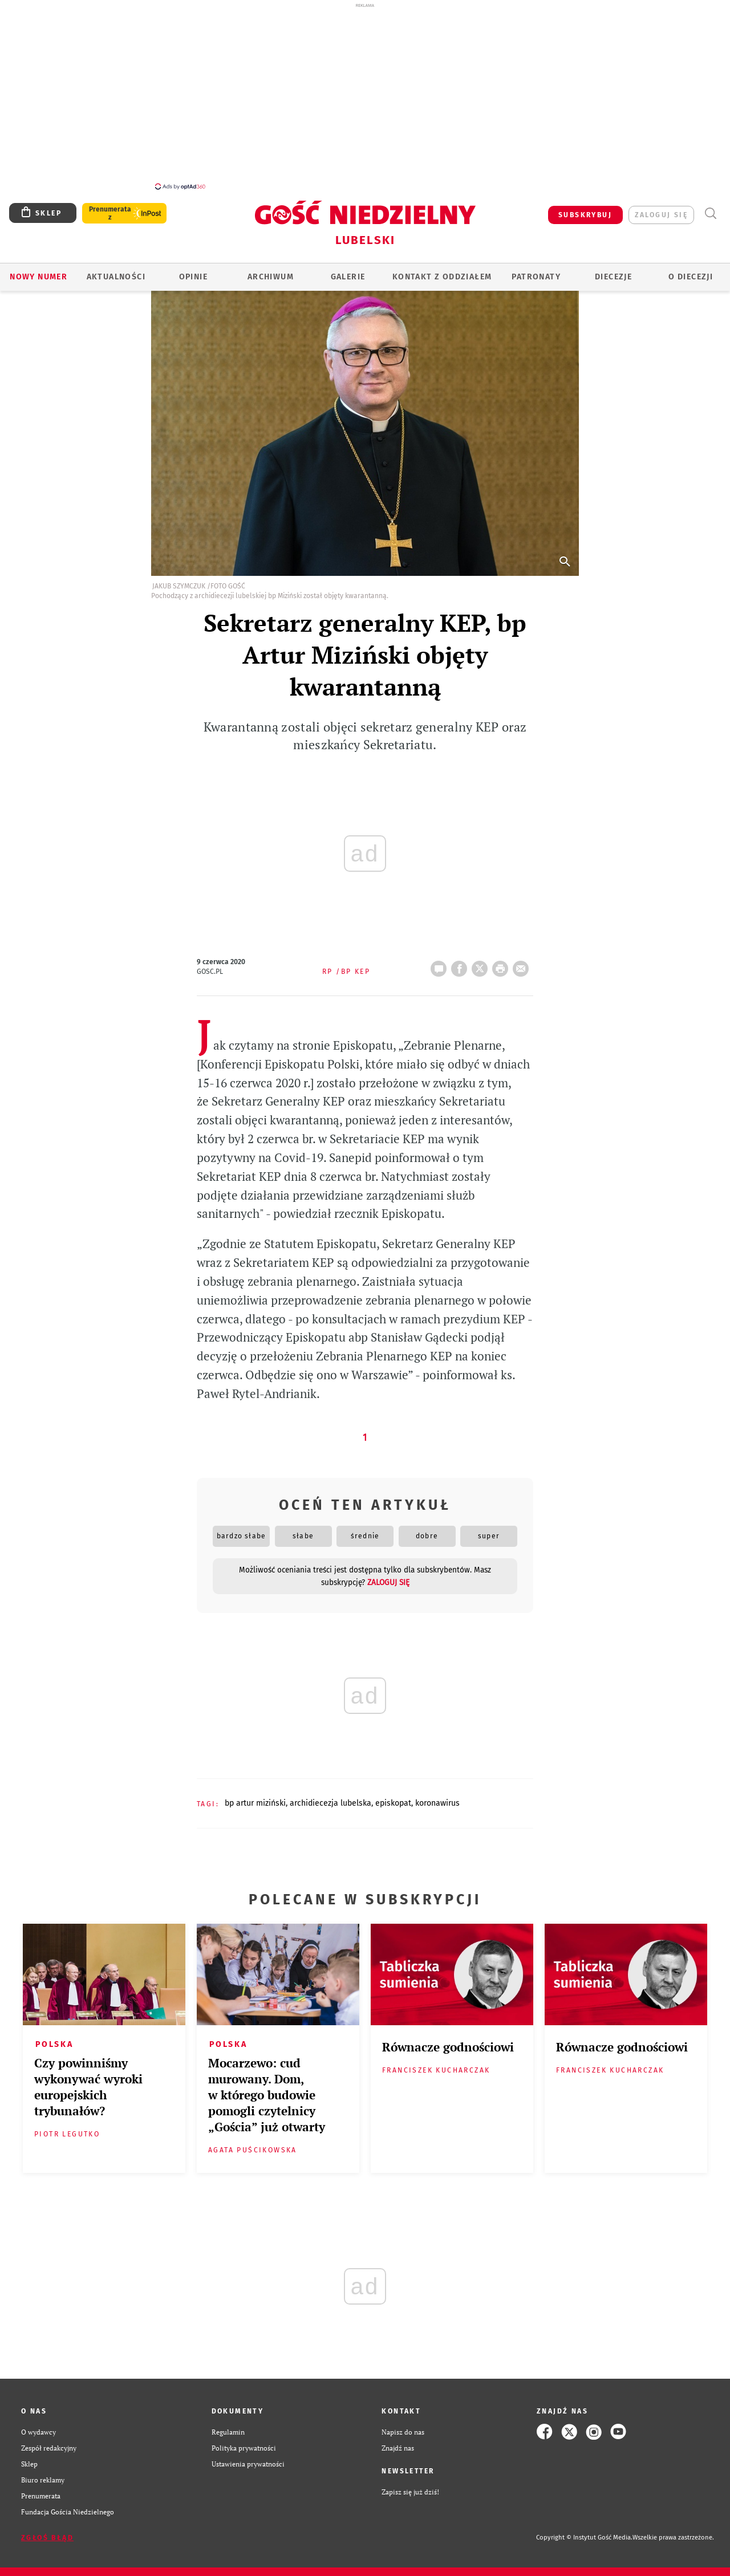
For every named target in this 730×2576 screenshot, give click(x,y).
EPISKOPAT (393, 1803)
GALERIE (348, 277)
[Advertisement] (365, 95)
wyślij (523, 965)
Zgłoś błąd (47, 2538)
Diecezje (613, 277)
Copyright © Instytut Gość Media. (584, 2537)
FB (461, 965)
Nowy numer (38, 277)
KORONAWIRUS (437, 1803)
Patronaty (536, 277)
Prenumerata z (110, 213)
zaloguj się (661, 215)
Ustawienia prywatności (248, 2463)
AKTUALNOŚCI (116, 277)
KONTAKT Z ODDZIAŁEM (442, 277)
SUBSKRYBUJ (585, 215)
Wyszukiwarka (710, 213)
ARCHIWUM (271, 277)
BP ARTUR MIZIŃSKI (255, 1803)
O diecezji (690, 277)
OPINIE (193, 277)
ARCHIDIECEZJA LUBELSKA (330, 1803)
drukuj (502, 965)
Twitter (482, 965)
